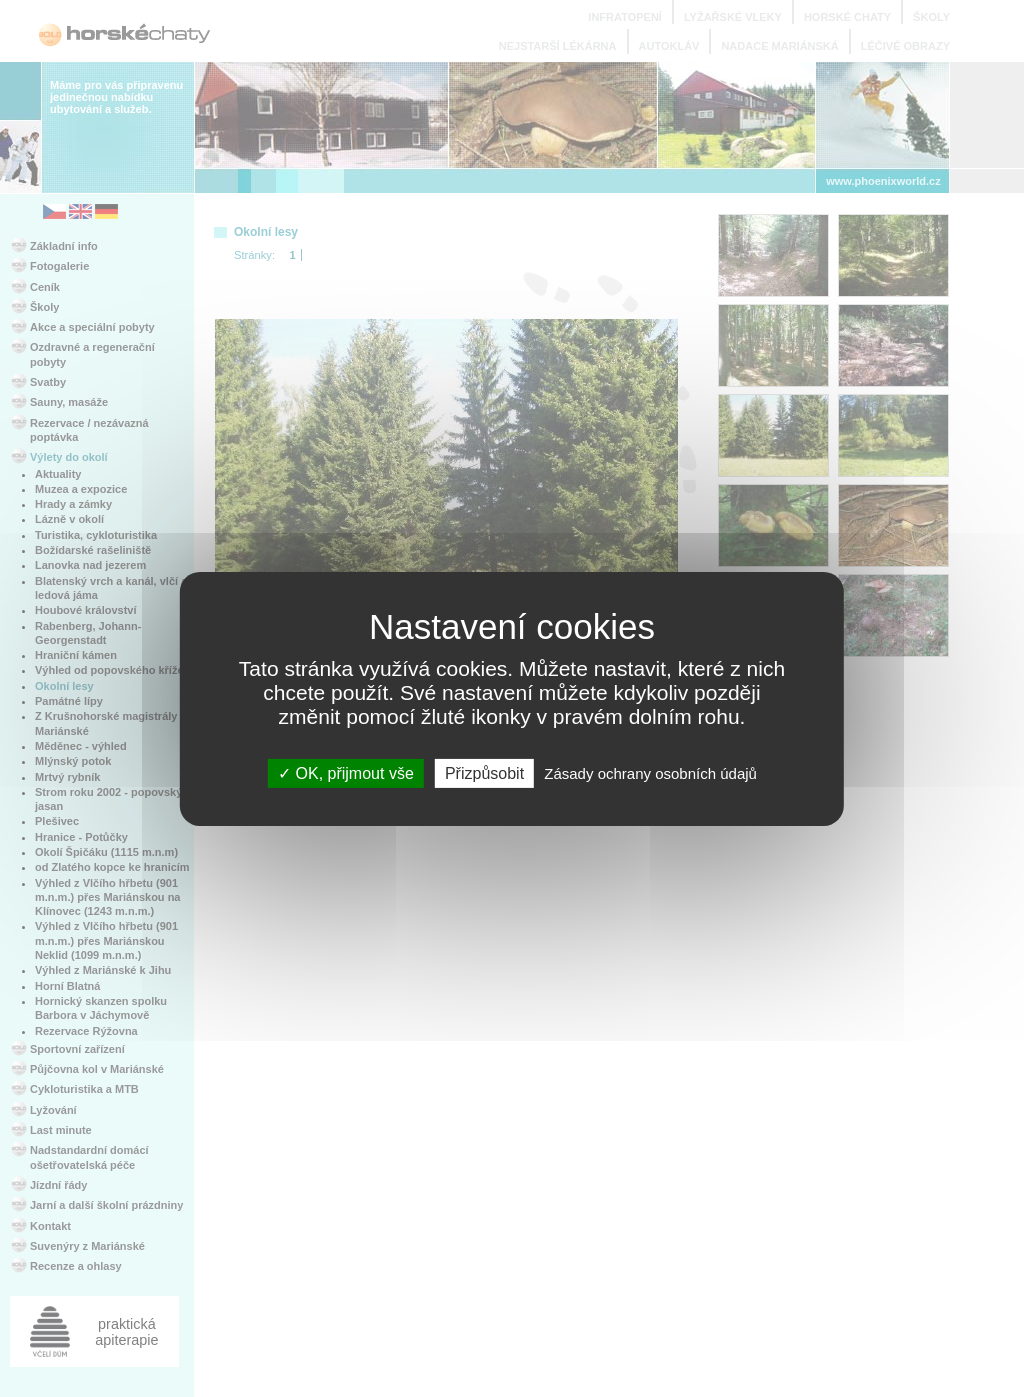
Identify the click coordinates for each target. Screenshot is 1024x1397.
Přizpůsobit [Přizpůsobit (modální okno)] (484, 772)
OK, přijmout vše (346, 772)
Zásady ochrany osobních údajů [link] (650, 772)
